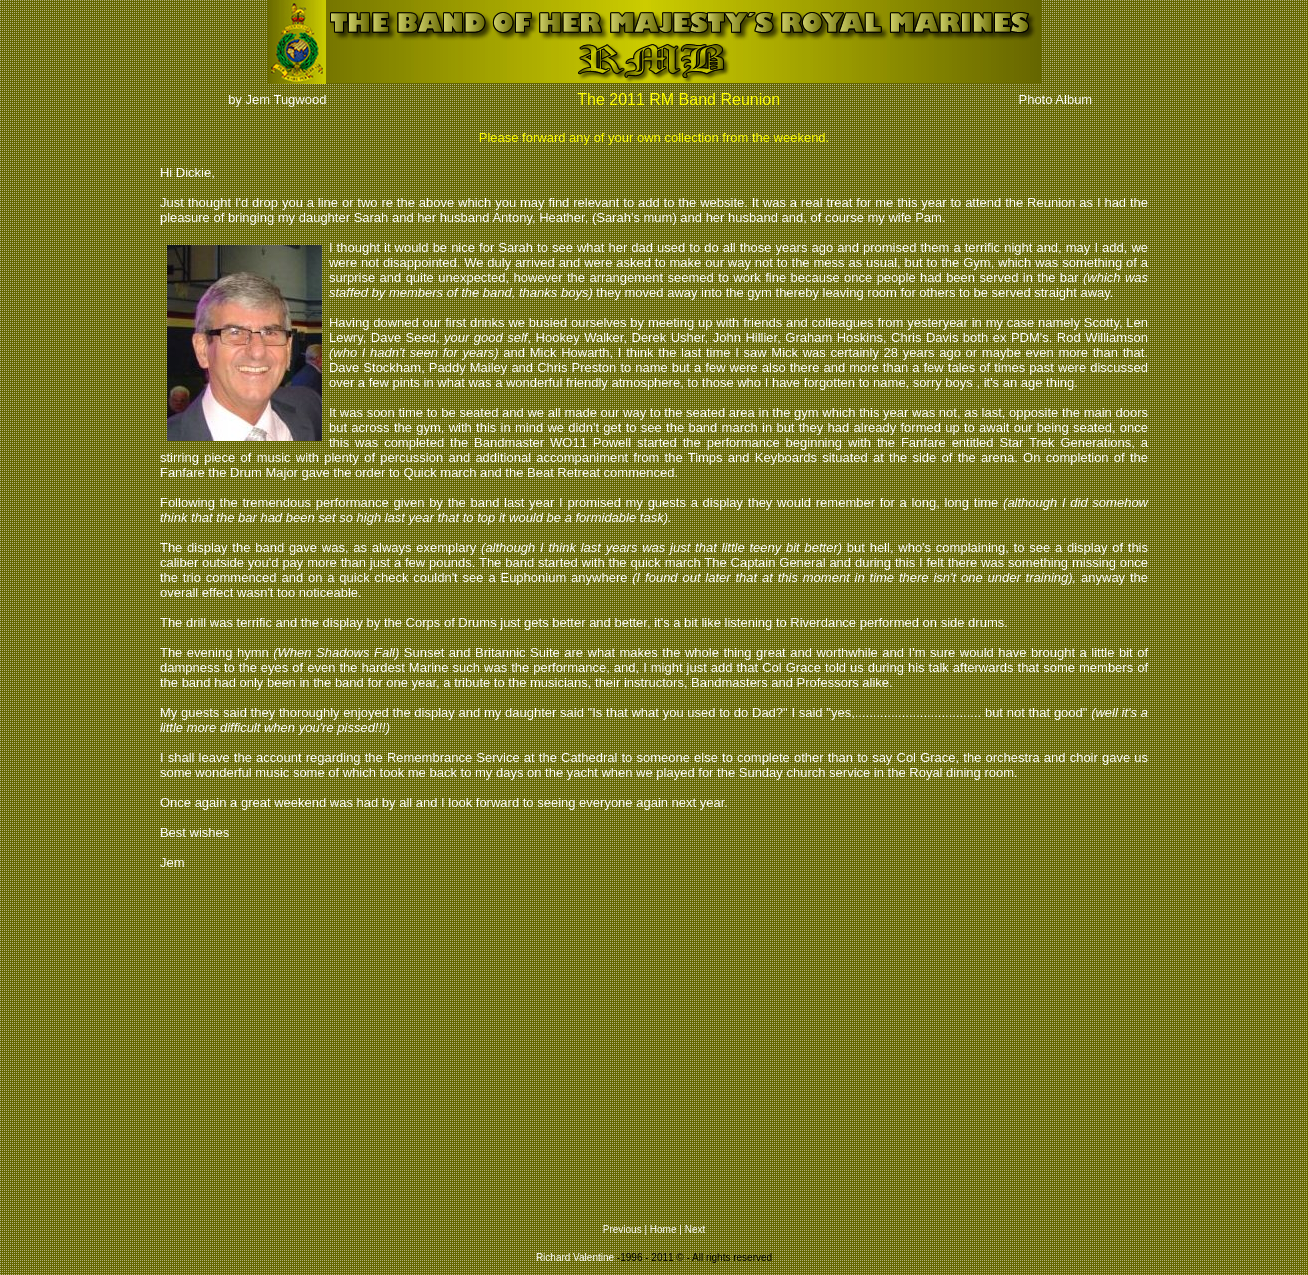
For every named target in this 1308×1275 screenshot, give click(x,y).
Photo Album (1055, 99)
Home (663, 1229)
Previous (622, 1229)
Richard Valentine (575, 1257)
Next (695, 1229)
